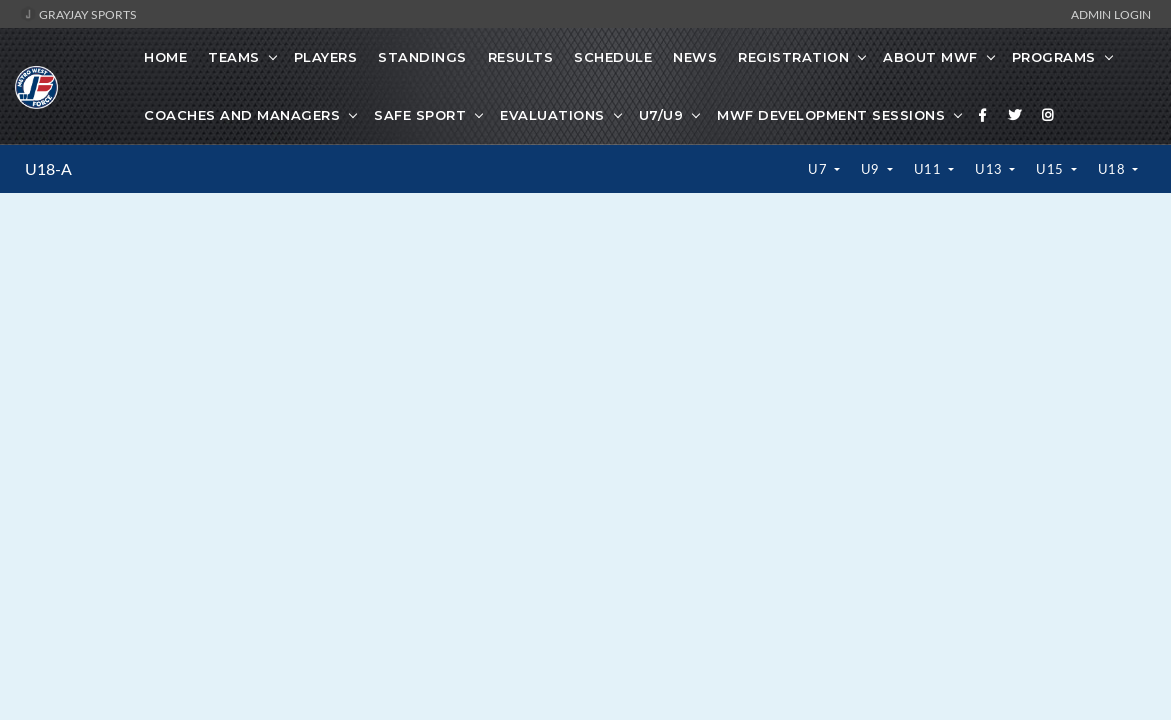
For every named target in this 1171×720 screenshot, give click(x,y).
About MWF (930, 57)
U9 (872, 169)
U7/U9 (661, 115)
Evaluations (552, 115)
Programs (1054, 57)
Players (326, 57)
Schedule (613, 57)
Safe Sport (420, 115)
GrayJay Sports (78, 14)
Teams (234, 57)
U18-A (48, 169)
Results (521, 57)
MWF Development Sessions (831, 115)
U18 (1113, 169)
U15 (1051, 169)
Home (165, 57)
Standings (422, 57)
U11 (929, 169)
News (695, 57)
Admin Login (1111, 14)
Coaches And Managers (242, 115)
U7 (819, 169)
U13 (990, 169)
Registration (793, 57)
